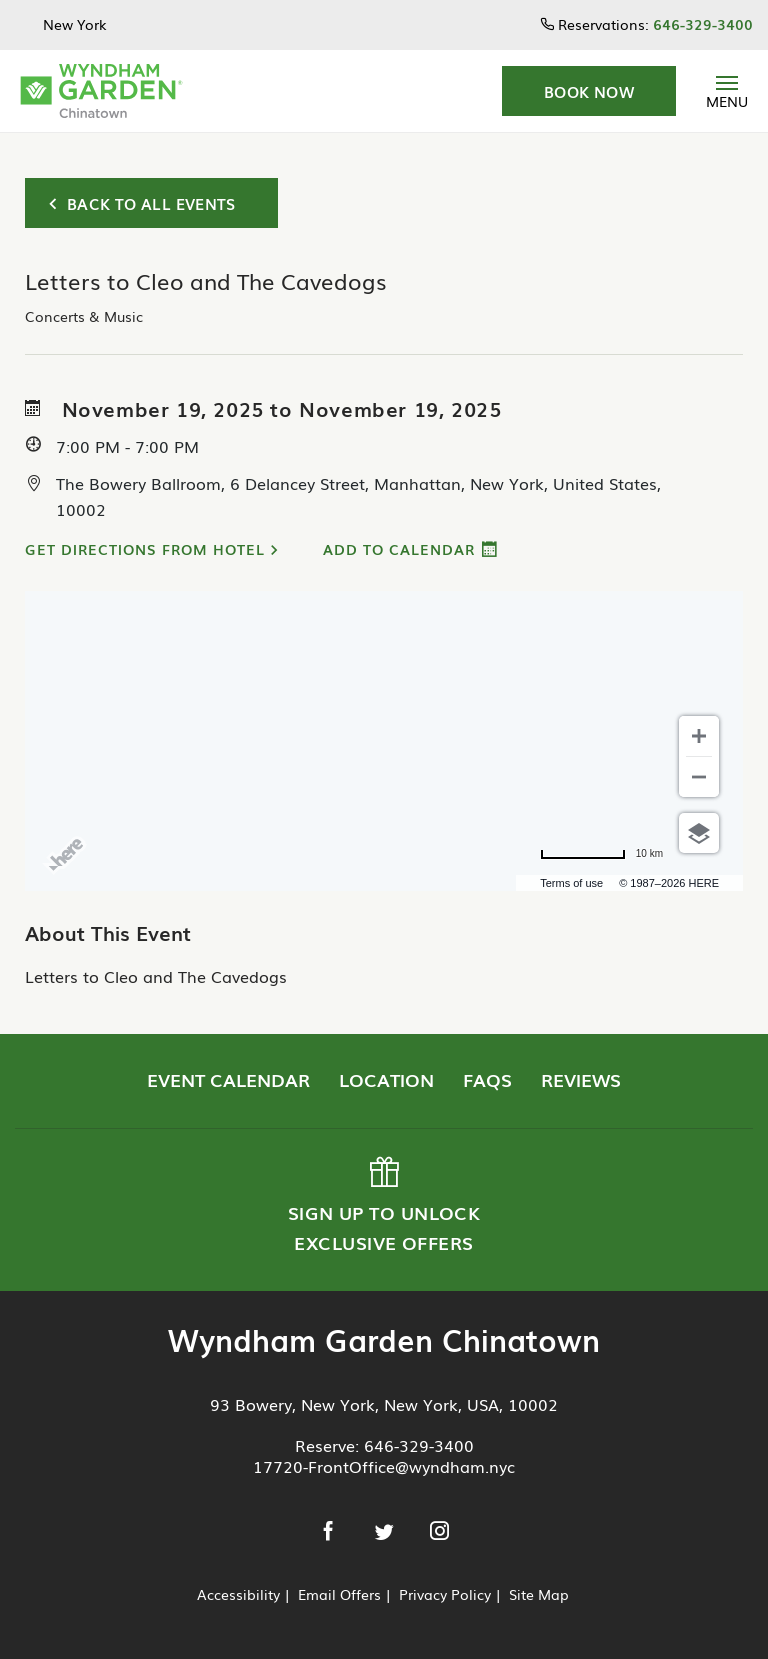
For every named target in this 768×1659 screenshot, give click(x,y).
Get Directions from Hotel (145, 549)
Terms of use (571, 883)
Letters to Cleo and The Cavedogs (156, 976)
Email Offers (339, 1594)
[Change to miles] (601, 854)
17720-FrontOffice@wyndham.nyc (384, 1466)
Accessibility (238, 1594)
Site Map (539, 1594)
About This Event (108, 932)
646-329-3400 (419, 1445)
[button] (589, 91)
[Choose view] (699, 833)
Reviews (581, 1079)
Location (386, 1079)
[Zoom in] (699, 736)
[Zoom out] (699, 777)
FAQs (487, 1079)
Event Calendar (228, 1079)
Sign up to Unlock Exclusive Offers (382, 1206)
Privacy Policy (445, 1594)
